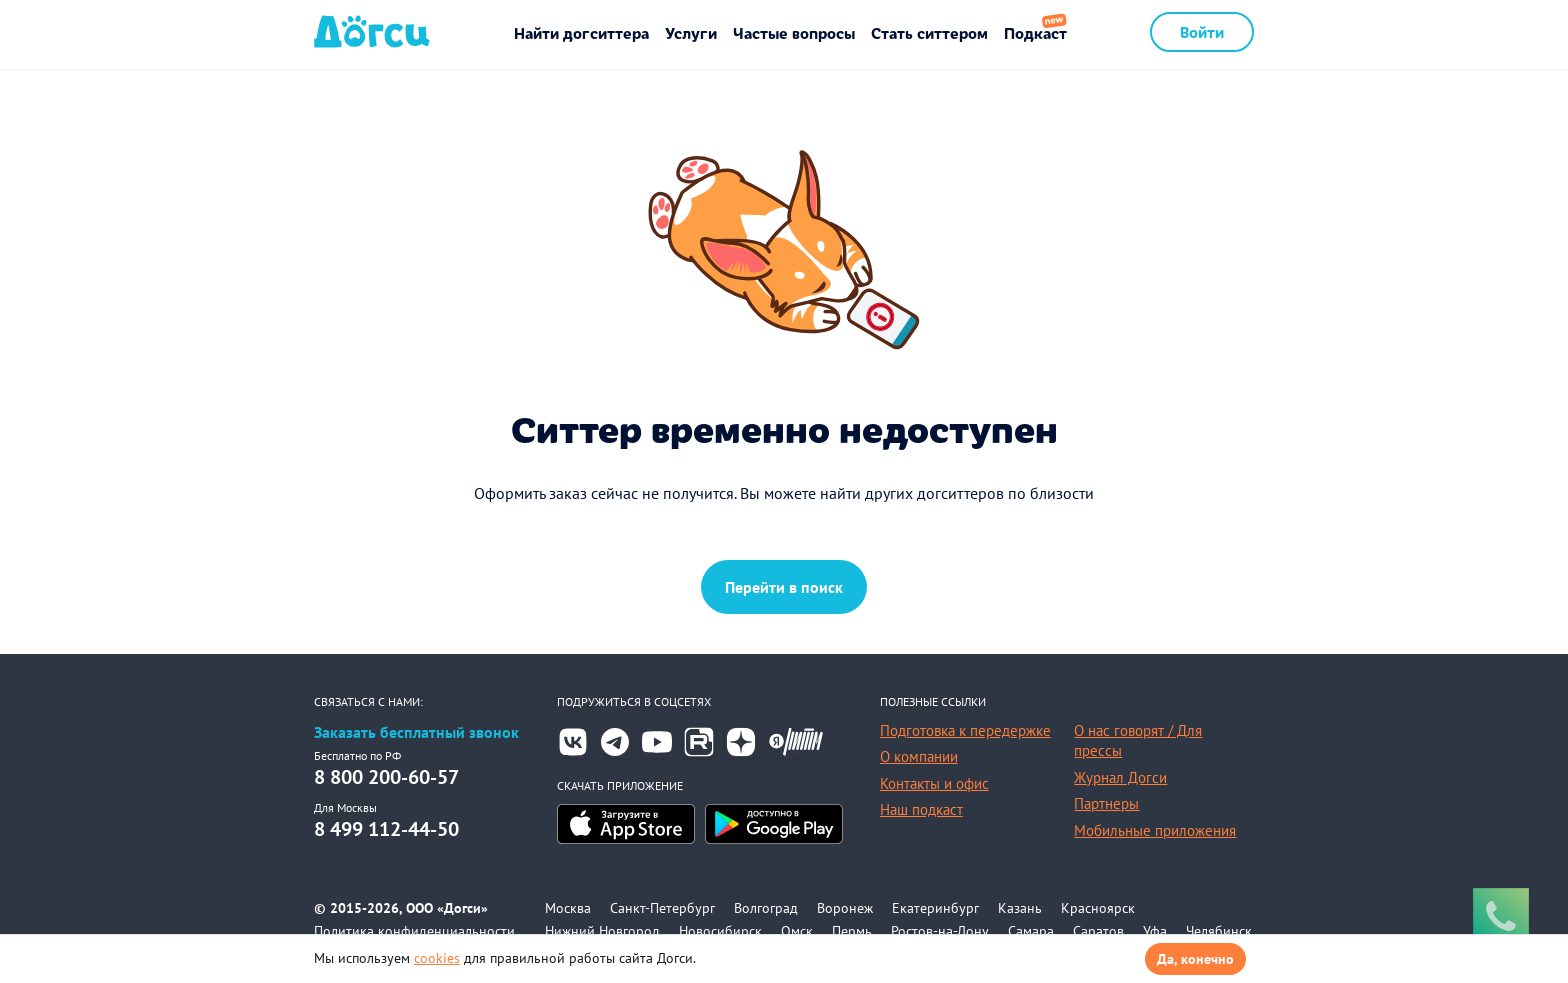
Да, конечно (1195, 959)
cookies (437, 958)
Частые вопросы (794, 32)
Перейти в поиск (784, 587)
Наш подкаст (921, 809)
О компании (919, 756)
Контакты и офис (934, 783)
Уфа (1155, 931)
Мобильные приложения (1155, 830)
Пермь (852, 931)
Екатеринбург (935, 908)
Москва (568, 908)
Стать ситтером (929, 32)
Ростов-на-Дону (940, 931)
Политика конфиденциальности (414, 931)
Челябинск (1219, 931)
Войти (1202, 31)
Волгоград (766, 908)
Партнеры (1106, 803)
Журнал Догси (1120, 777)
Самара (1031, 931)
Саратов (1098, 931)
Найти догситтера (581, 32)
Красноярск (1098, 908)
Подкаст (1035, 32)
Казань (1020, 908)
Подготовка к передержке (965, 730)
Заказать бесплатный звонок (416, 732)
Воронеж (845, 908)
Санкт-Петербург (662, 908)
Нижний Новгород (602, 931)
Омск (797, 931)
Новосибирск (720, 931)
